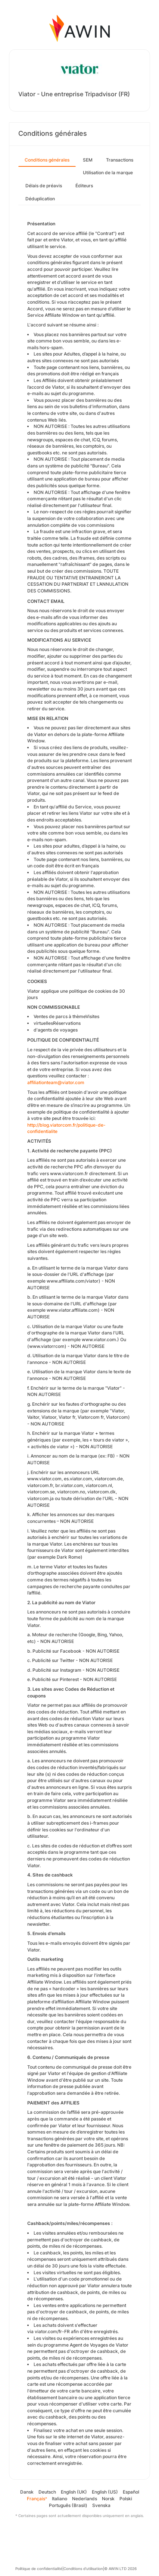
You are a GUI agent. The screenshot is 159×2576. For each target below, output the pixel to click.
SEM (88, 160)
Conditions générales (47, 160)
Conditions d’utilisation (83, 2568)
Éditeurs (84, 185)
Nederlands (84, 2498)
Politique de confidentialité (38, 2568)
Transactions (119, 160)
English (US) (105, 2492)
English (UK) (74, 2492)
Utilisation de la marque (108, 172)
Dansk (27, 2492)
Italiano (59, 2498)
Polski (125, 2498)
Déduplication (40, 198)
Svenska (101, 2505)
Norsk (108, 2498)
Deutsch (47, 2492)
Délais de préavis (43, 185)
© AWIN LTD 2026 (120, 2568)
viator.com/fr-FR (52, 2331)
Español (131, 2492)
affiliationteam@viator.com (55, 1082)
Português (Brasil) (68, 2505)
